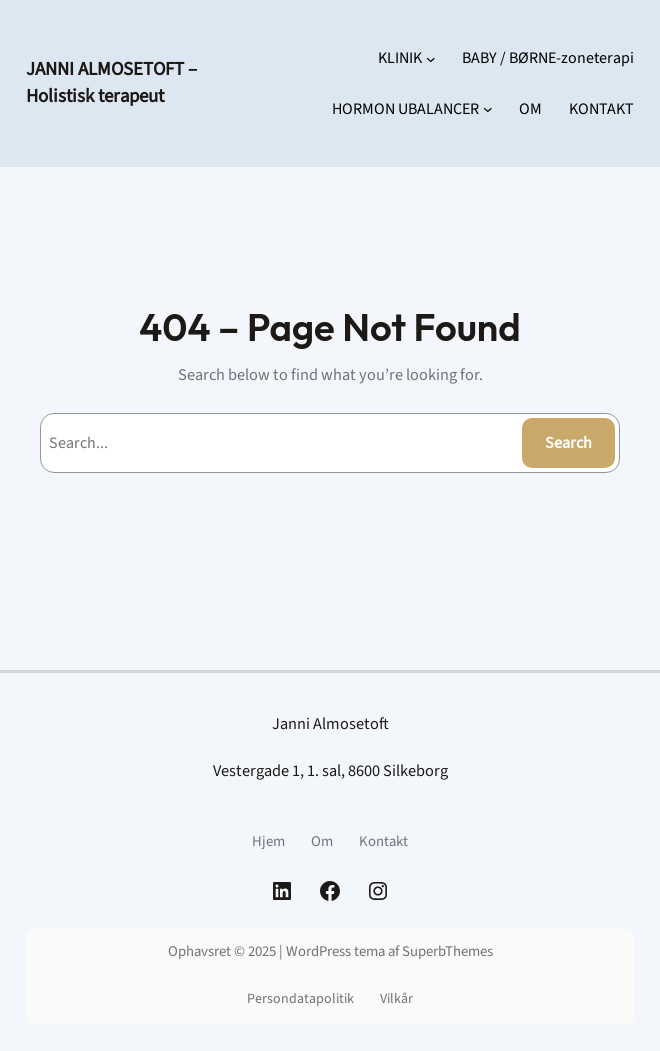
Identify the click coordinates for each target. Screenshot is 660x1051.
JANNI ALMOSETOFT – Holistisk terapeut (111, 82)
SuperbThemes (447, 951)
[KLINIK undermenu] (431, 58)
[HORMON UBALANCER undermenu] (488, 109)
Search (568, 443)
